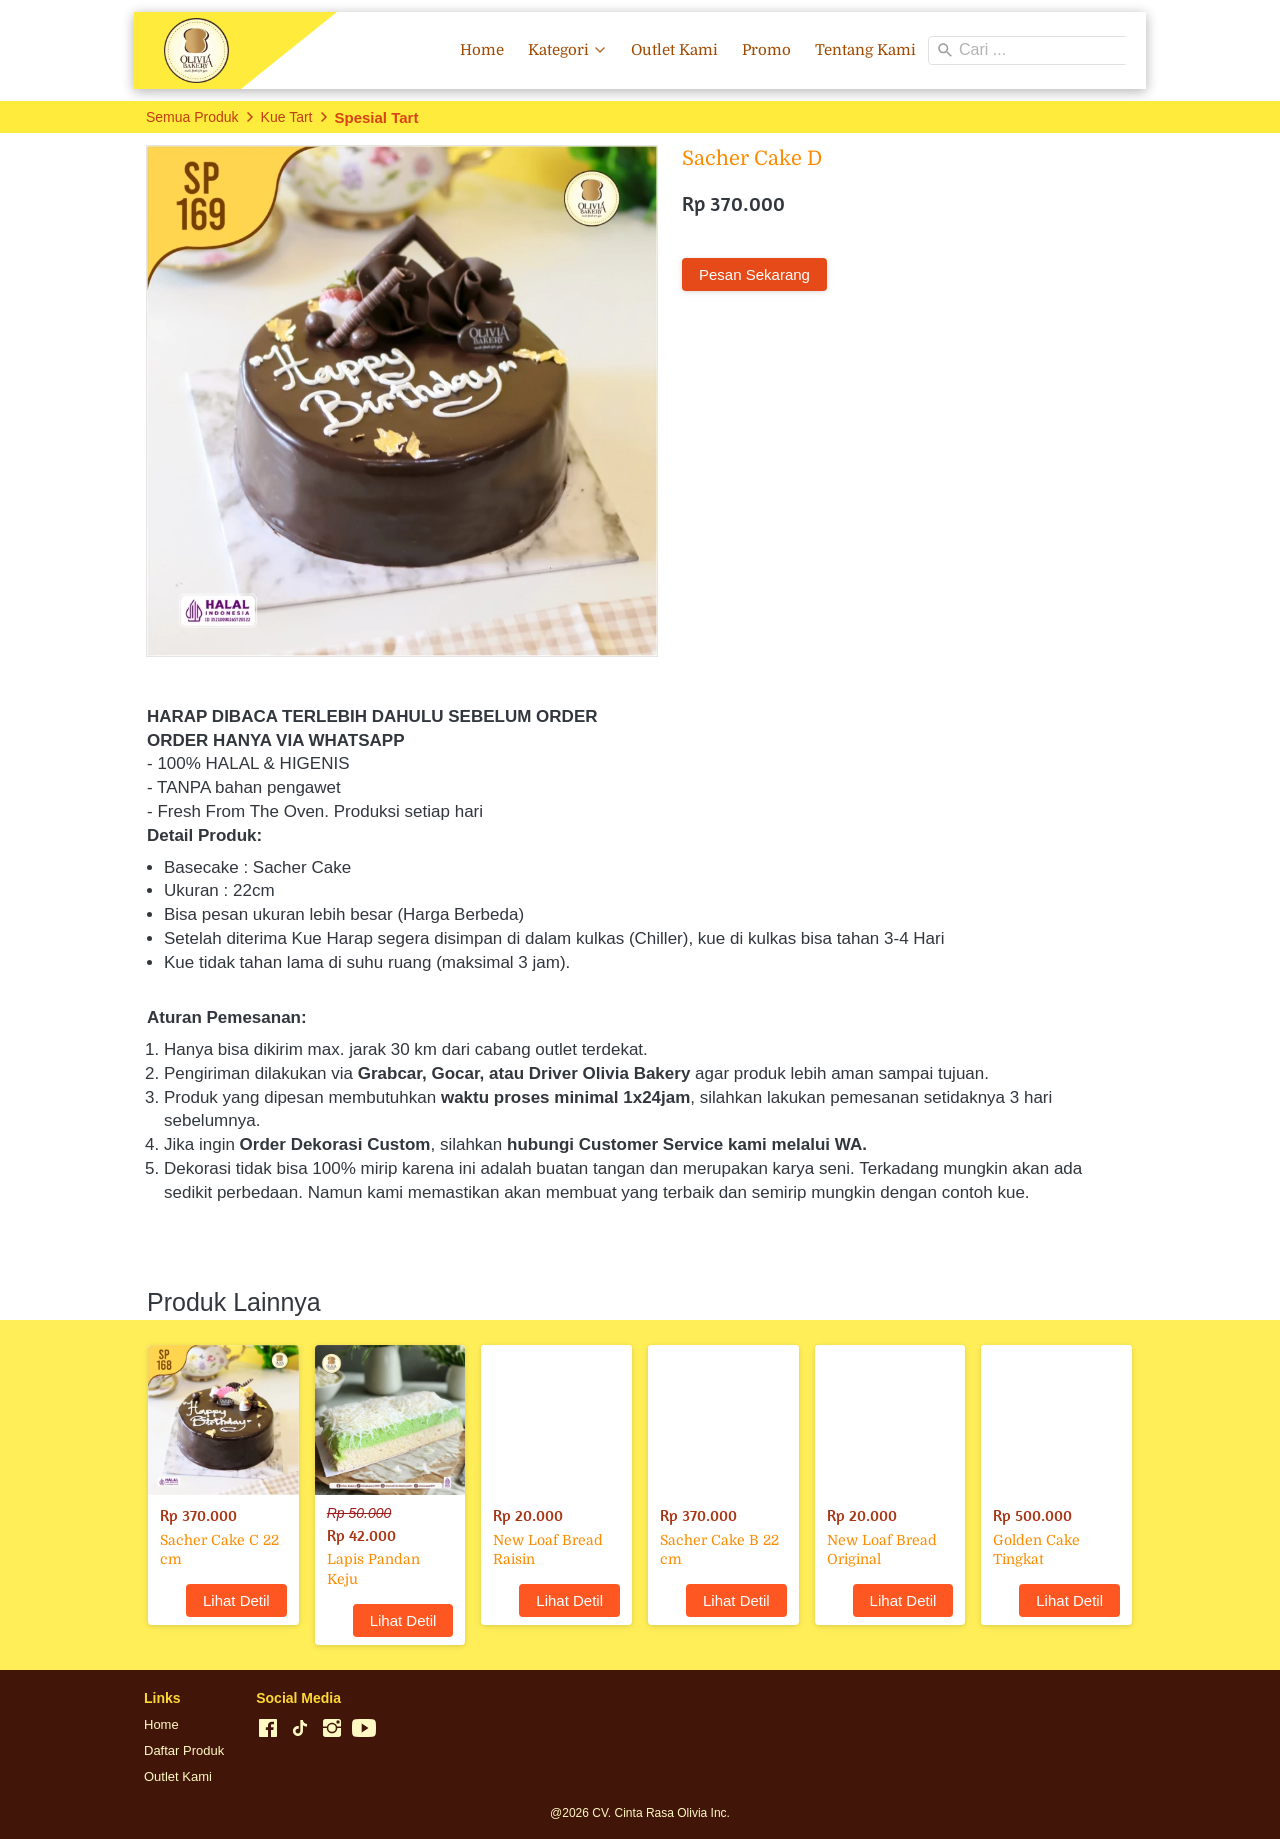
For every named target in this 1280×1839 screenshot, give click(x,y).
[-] (268, 1729)
